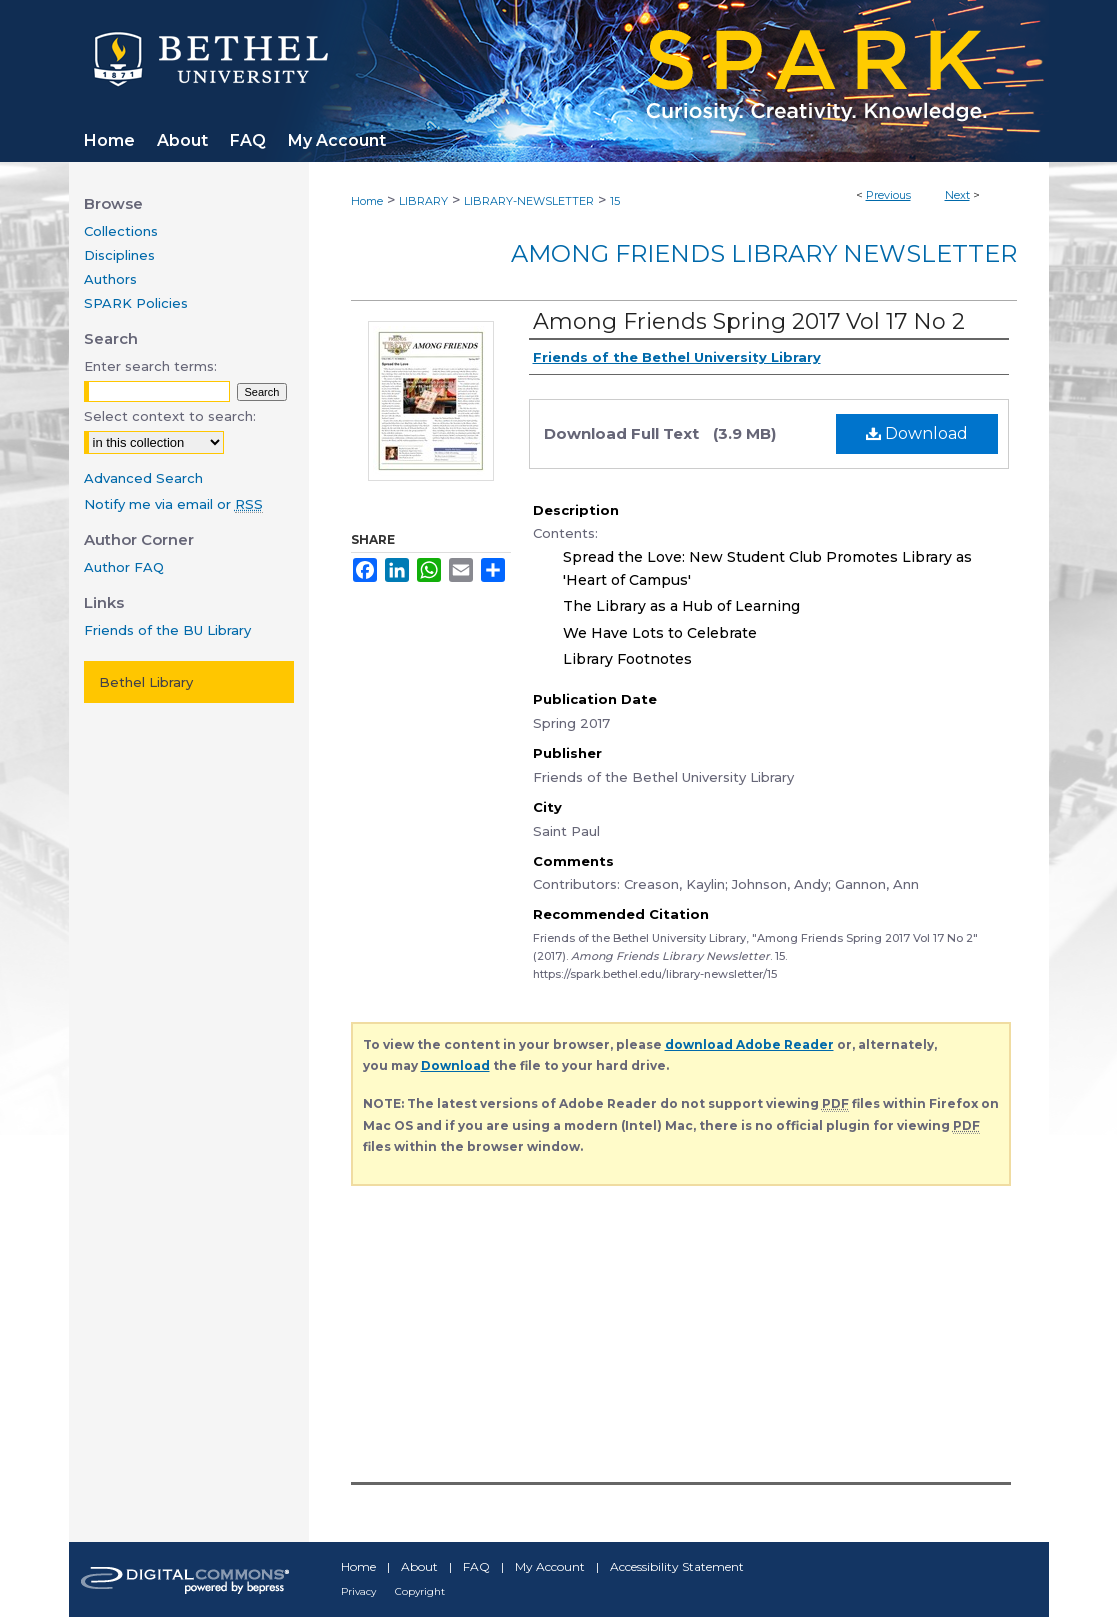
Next (957, 195)
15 (615, 201)
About (419, 1566)
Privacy (358, 1591)
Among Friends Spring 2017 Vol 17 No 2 (749, 321)
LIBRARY (423, 201)
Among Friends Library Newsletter (764, 253)
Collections (121, 231)
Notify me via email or (173, 504)
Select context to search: (170, 416)
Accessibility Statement (677, 1566)
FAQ (476, 1566)
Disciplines (119, 255)
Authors (110, 279)
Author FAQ (124, 567)
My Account (550, 1566)
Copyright (420, 1591)
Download (917, 433)
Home (367, 201)
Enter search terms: (150, 366)
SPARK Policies (136, 303)
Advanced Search (143, 478)
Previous (888, 195)
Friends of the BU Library (167, 630)
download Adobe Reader (749, 1044)
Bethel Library (146, 682)
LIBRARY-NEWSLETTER (529, 201)
